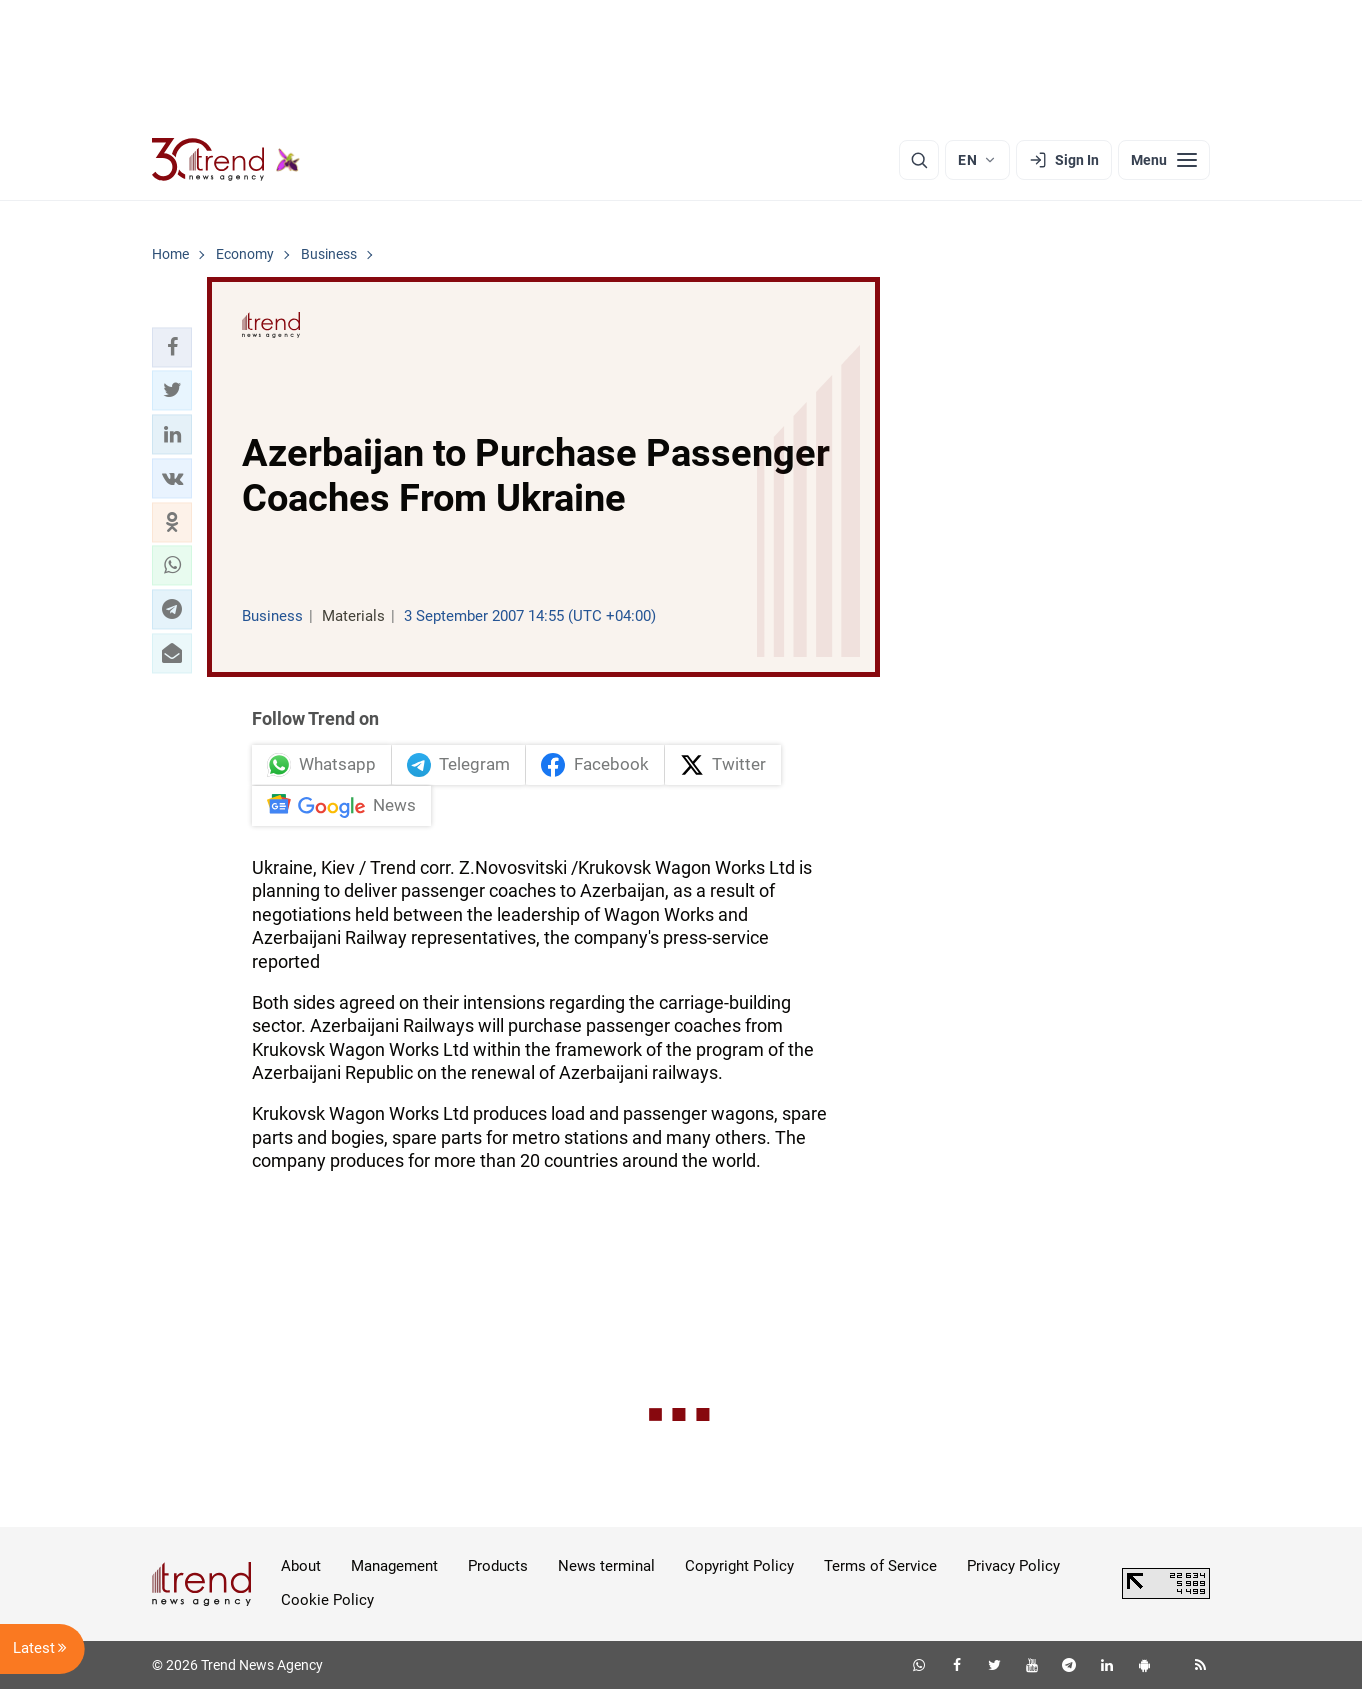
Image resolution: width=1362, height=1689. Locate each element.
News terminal (606, 1566)
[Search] (919, 160)
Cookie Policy (327, 1600)
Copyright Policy (739, 1566)
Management (394, 1566)
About (301, 1566)
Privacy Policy (1013, 1566)
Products (498, 1566)
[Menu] (1164, 160)
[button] (172, 347)
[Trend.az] (226, 160)
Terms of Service (880, 1566)
